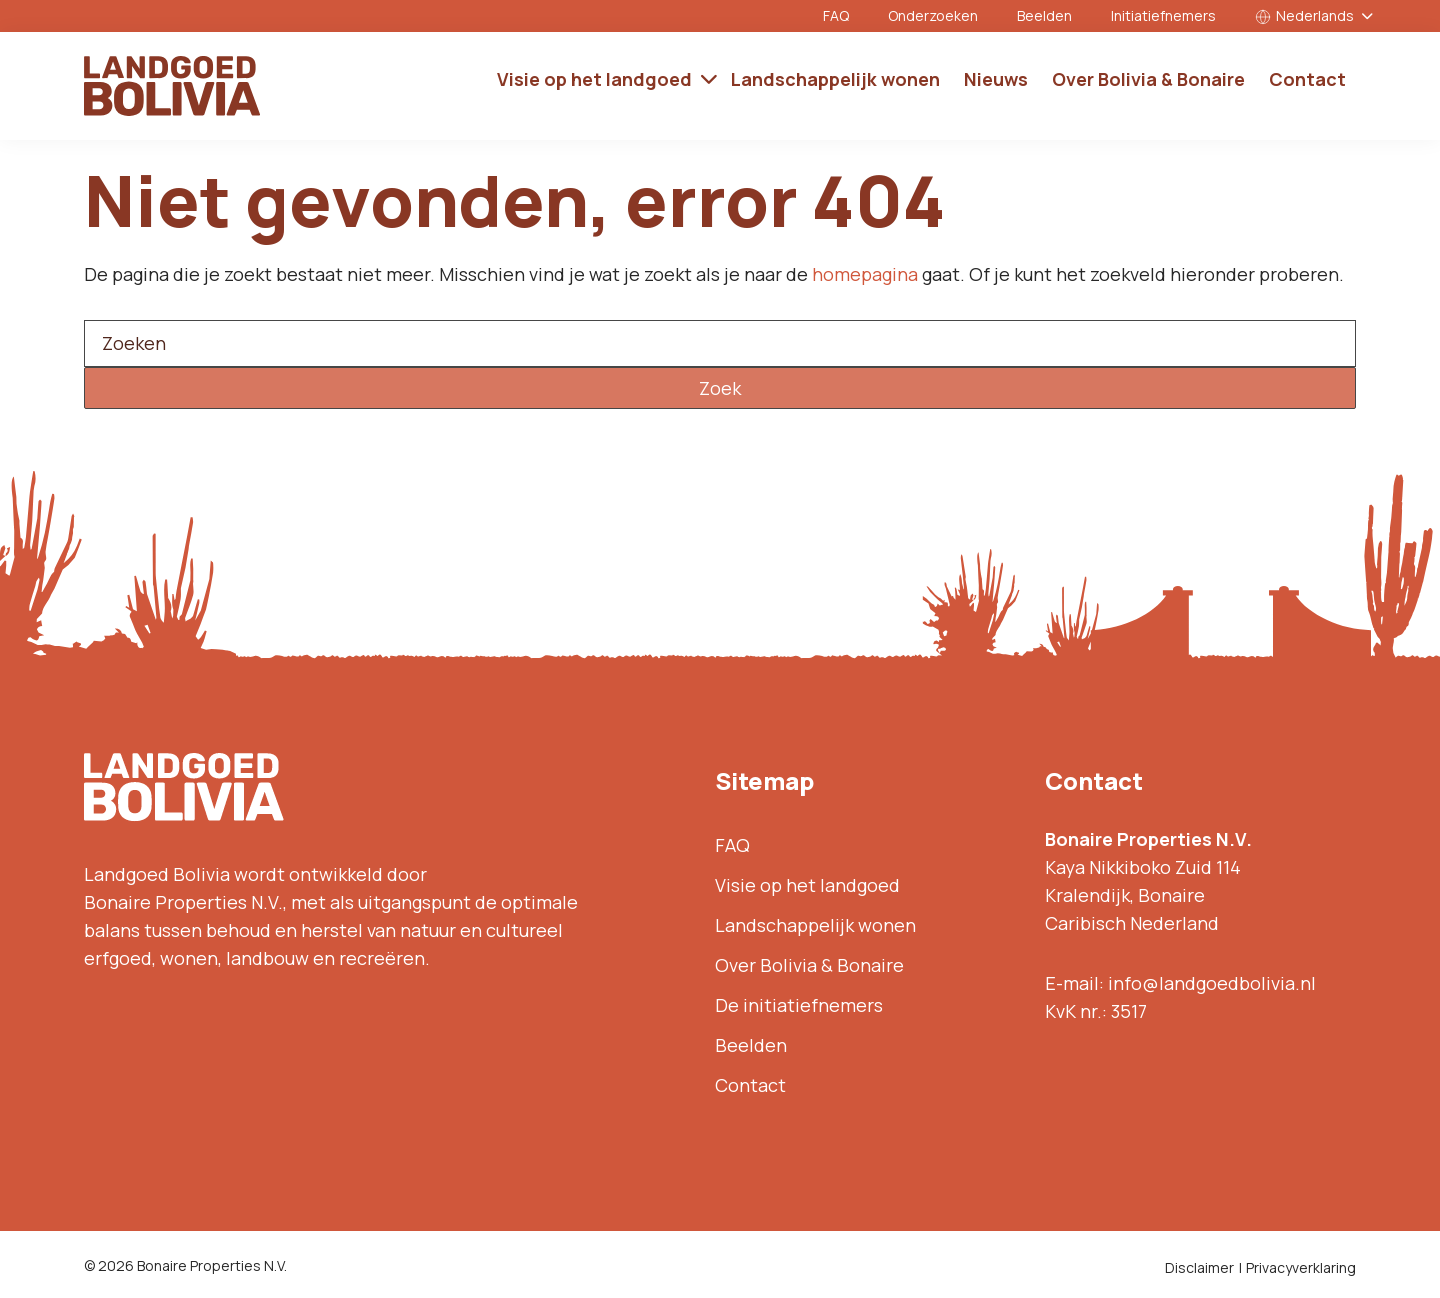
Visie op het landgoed (807, 885)
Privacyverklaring (1301, 1267)
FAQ (836, 15)
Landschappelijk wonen (815, 925)
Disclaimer (1199, 1267)
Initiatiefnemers (1163, 15)
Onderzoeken (933, 15)
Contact (750, 1085)
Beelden (1044, 15)
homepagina (865, 274)
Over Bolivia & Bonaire (809, 965)
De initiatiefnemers (799, 1005)
